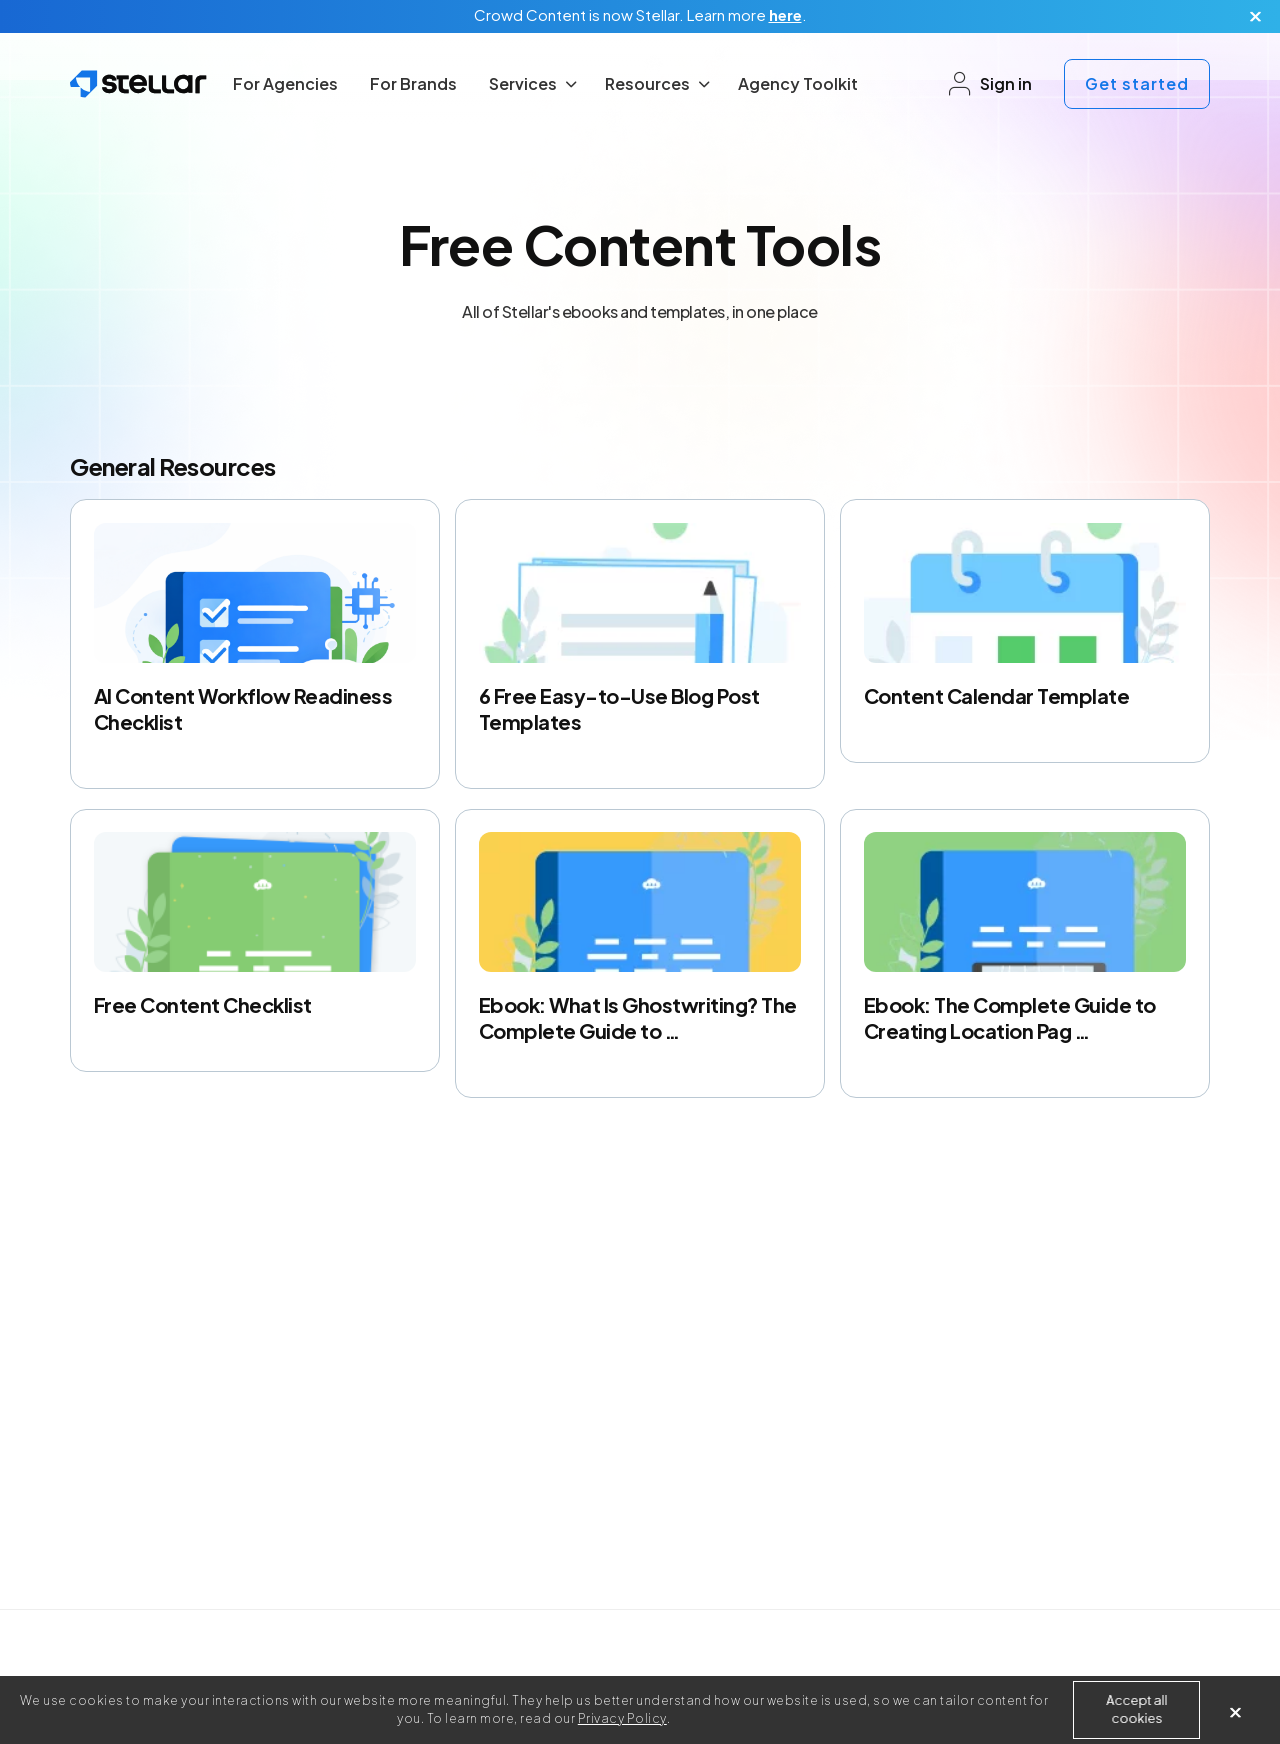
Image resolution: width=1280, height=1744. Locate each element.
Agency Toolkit (798, 83)
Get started (1137, 83)
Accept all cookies (1136, 1709)
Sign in (990, 84)
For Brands (413, 83)
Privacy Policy (622, 1718)
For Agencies (285, 83)
